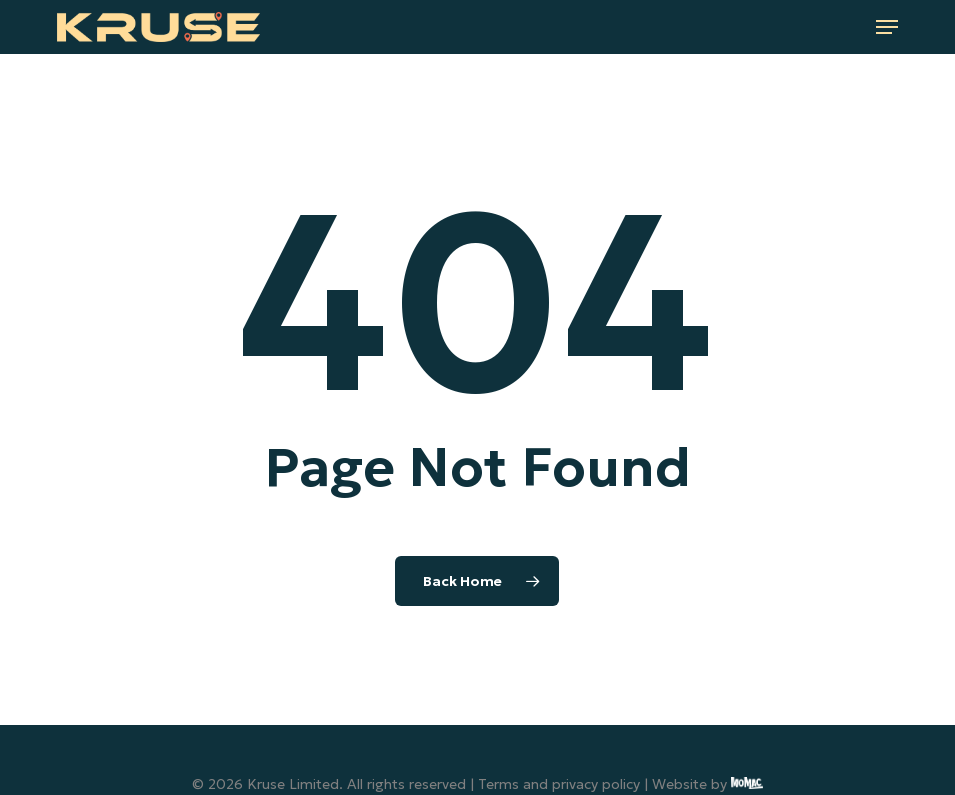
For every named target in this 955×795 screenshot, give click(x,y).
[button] (887, 27)
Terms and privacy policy (559, 784)
